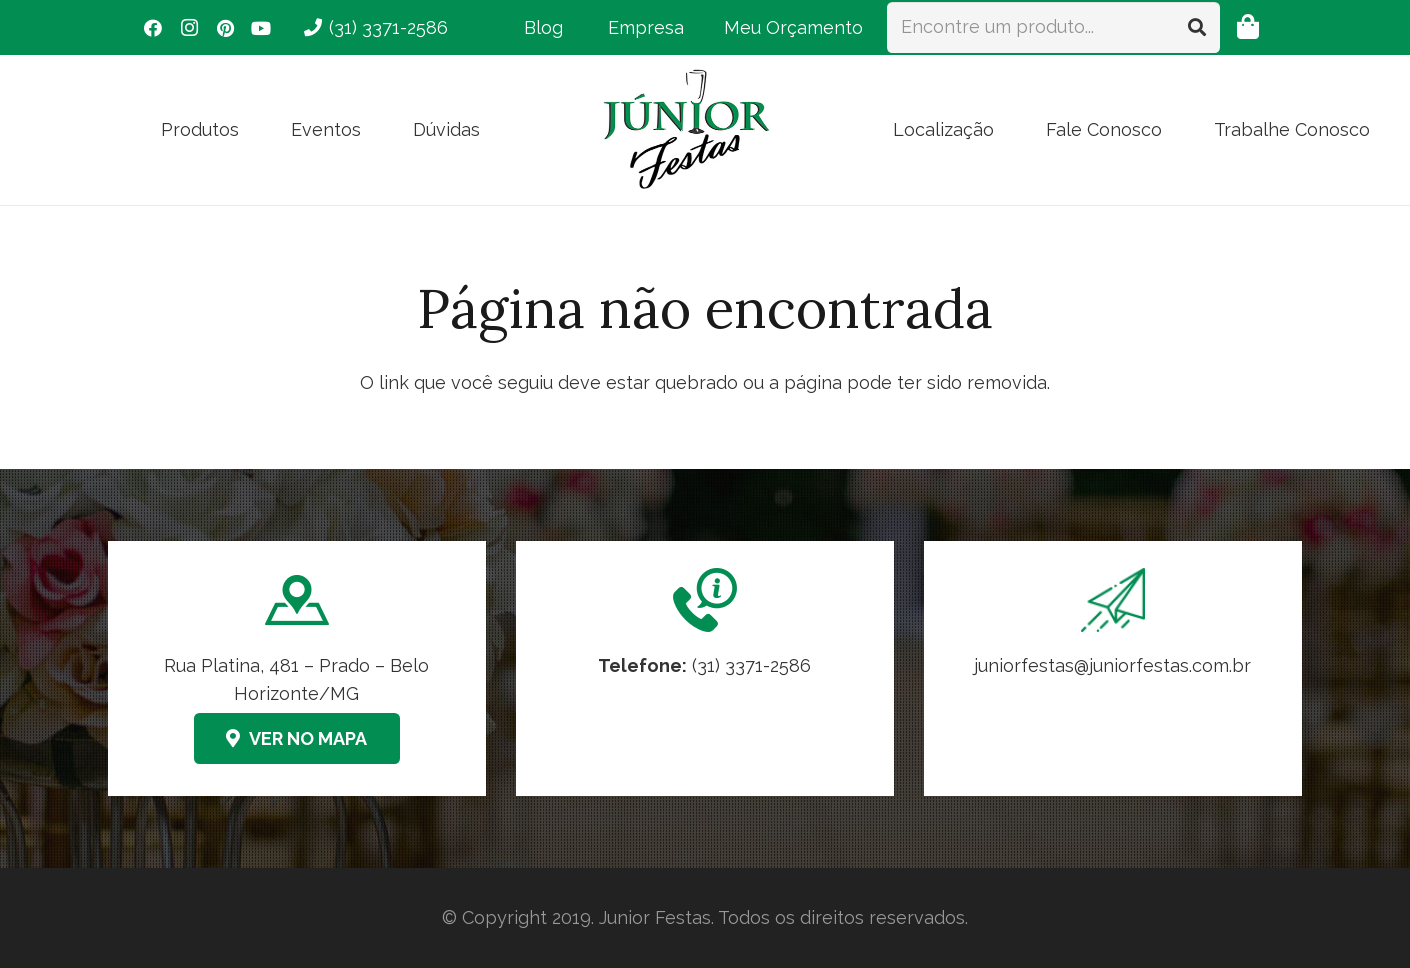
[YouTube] (261, 28)
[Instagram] (189, 28)
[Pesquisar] (1197, 27)
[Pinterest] (225, 28)
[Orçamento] (1247, 27)
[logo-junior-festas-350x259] (687, 130)
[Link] (1113, 668)
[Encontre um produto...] (1053, 27)
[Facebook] (153, 28)
